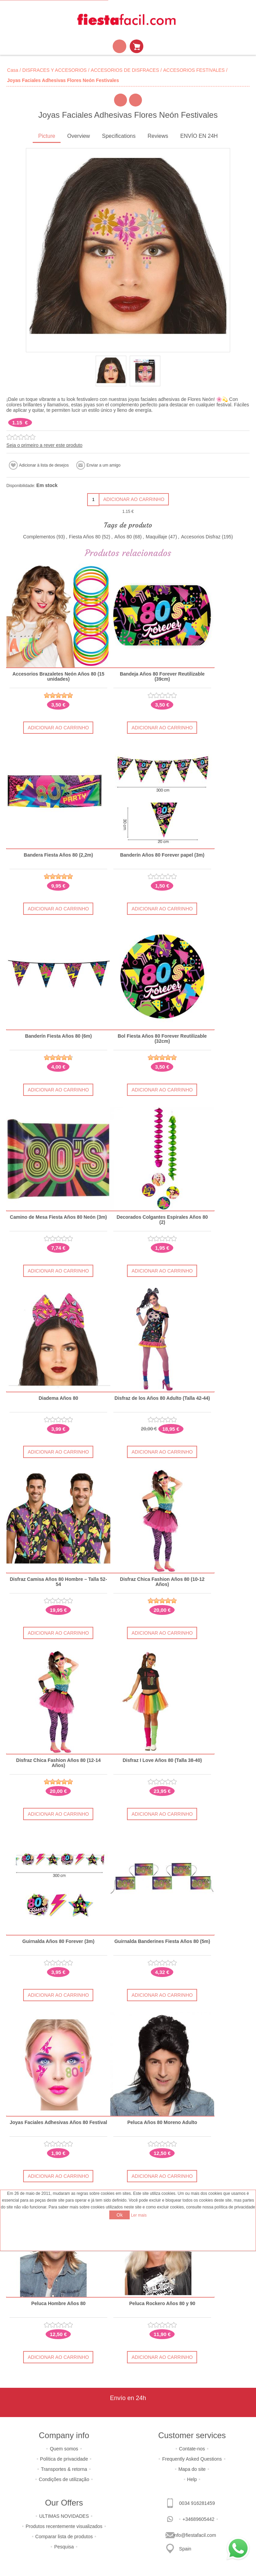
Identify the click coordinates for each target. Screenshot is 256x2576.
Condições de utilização (64, 2476)
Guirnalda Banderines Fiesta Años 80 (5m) (162, 1939)
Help (192, 2476)
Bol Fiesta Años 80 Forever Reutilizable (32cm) (162, 1038)
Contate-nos (192, 2445)
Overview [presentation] (78, 136)
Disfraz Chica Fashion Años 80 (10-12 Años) (162, 1580)
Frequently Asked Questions (192, 2455)
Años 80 (123, 536)
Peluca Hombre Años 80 (58, 2300)
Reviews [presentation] (158, 136)
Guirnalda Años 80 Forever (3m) (58, 1939)
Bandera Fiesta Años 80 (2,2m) (58, 854)
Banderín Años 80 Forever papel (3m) (162, 854)
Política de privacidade (64, 2455)
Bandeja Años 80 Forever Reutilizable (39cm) (162, 676)
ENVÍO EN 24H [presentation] (199, 136)
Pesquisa (64, 2543)
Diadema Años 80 (58, 1396)
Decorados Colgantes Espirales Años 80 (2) (162, 1219)
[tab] (47, 136)
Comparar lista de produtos (64, 2533)
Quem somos (64, 2445)
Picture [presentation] (46, 136)
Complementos (39, 536)
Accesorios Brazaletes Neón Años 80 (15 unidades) (58, 676)
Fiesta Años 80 (85, 536)
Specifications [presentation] (119, 136)
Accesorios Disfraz (201, 536)
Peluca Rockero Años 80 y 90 (162, 2300)
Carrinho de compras (136, 46)
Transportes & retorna (64, 2465)
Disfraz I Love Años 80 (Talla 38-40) (162, 1758)
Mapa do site (192, 2465)
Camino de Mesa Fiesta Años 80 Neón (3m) (58, 1216)
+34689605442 (198, 2515)
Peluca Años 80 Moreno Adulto (162, 2119)
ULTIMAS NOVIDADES (64, 2512)
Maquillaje (156, 536)
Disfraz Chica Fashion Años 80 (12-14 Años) (58, 1761)
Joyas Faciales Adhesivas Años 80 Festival (58, 2119)
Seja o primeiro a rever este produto (44, 445)
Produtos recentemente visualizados (64, 2523)
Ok (119, 2215)
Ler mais (139, 2215)
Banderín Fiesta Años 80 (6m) (58, 1035)
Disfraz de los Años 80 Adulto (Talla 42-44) (162, 1396)
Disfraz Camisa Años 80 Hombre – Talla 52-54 (58, 1580)
